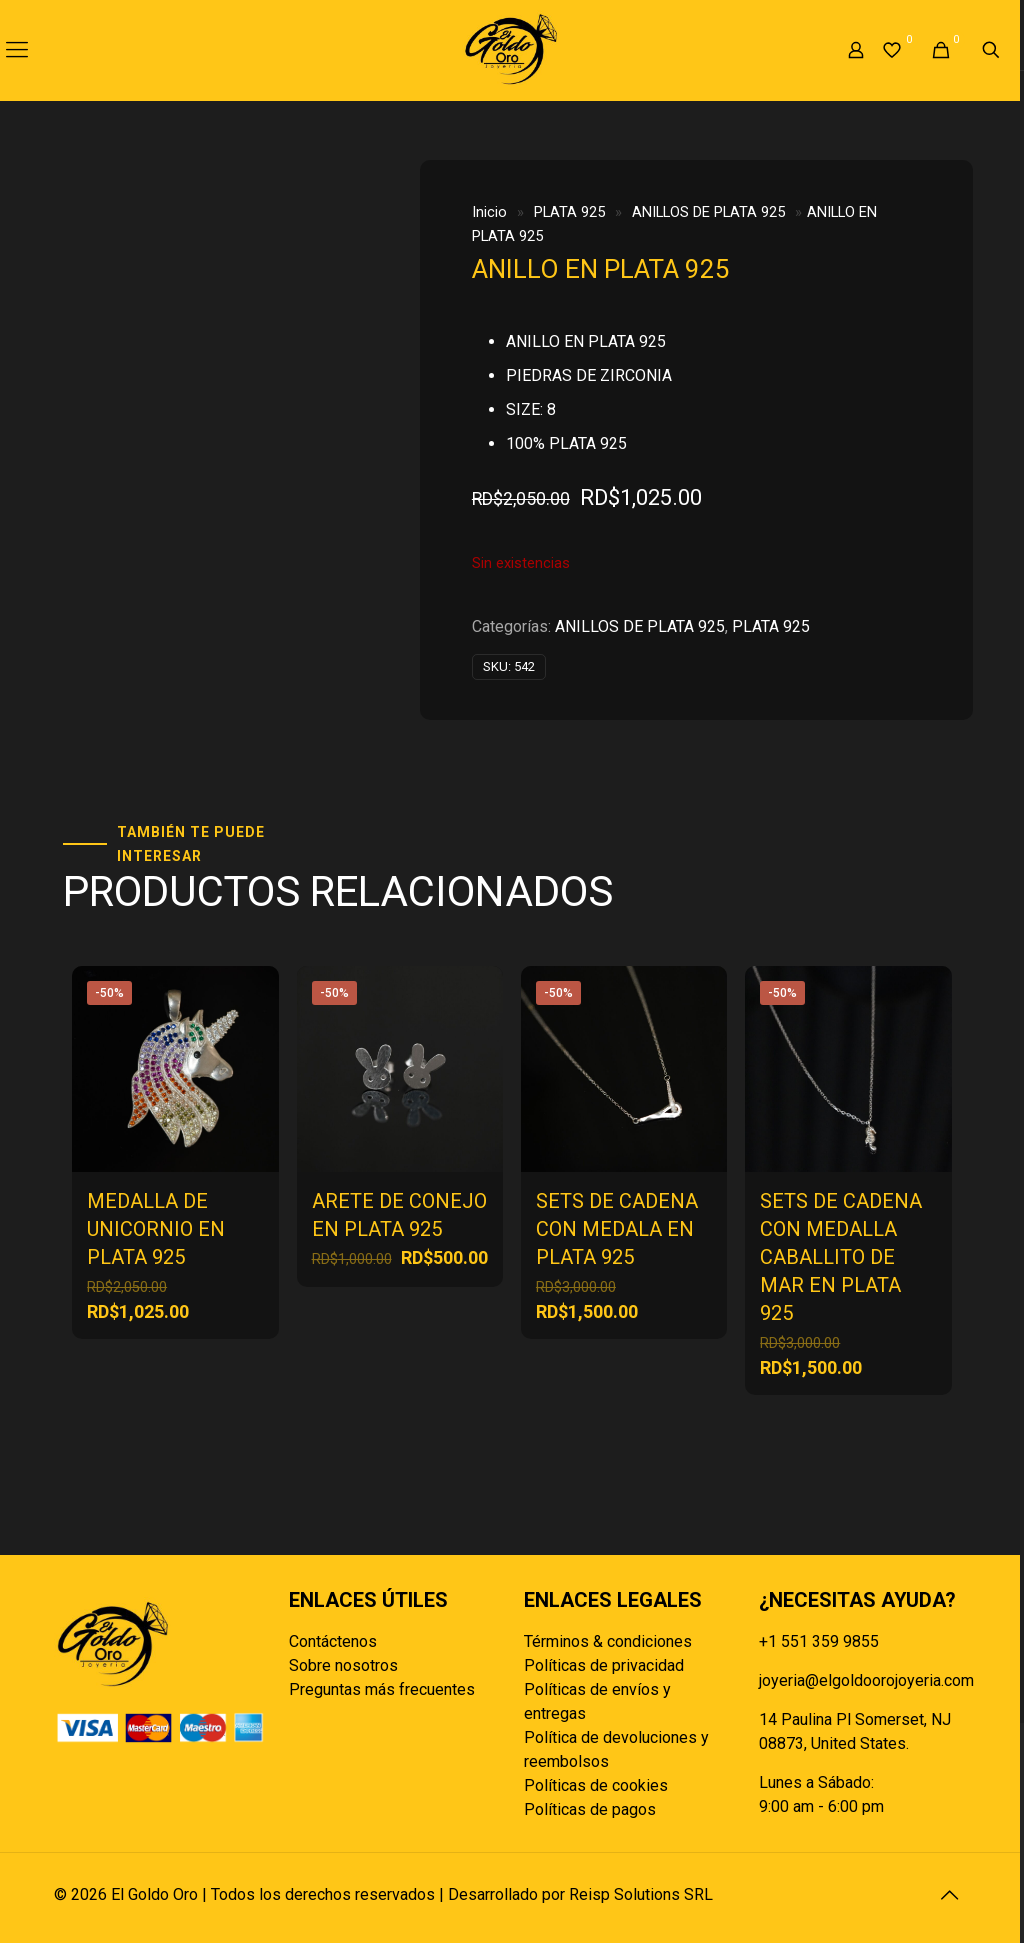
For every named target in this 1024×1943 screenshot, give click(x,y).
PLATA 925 (569, 212)
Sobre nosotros (343, 1665)
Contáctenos (333, 1641)
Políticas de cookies (596, 1785)
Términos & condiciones (608, 1641)
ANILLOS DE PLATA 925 (708, 212)
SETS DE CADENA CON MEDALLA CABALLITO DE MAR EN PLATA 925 (841, 1257)
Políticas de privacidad (604, 1665)
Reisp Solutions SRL (641, 1894)
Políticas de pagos (590, 1809)
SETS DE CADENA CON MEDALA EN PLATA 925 (617, 1229)
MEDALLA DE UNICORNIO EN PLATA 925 (156, 1229)
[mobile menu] (17, 50)
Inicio (489, 212)
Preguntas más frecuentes (382, 1689)
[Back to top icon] (949, 1895)
